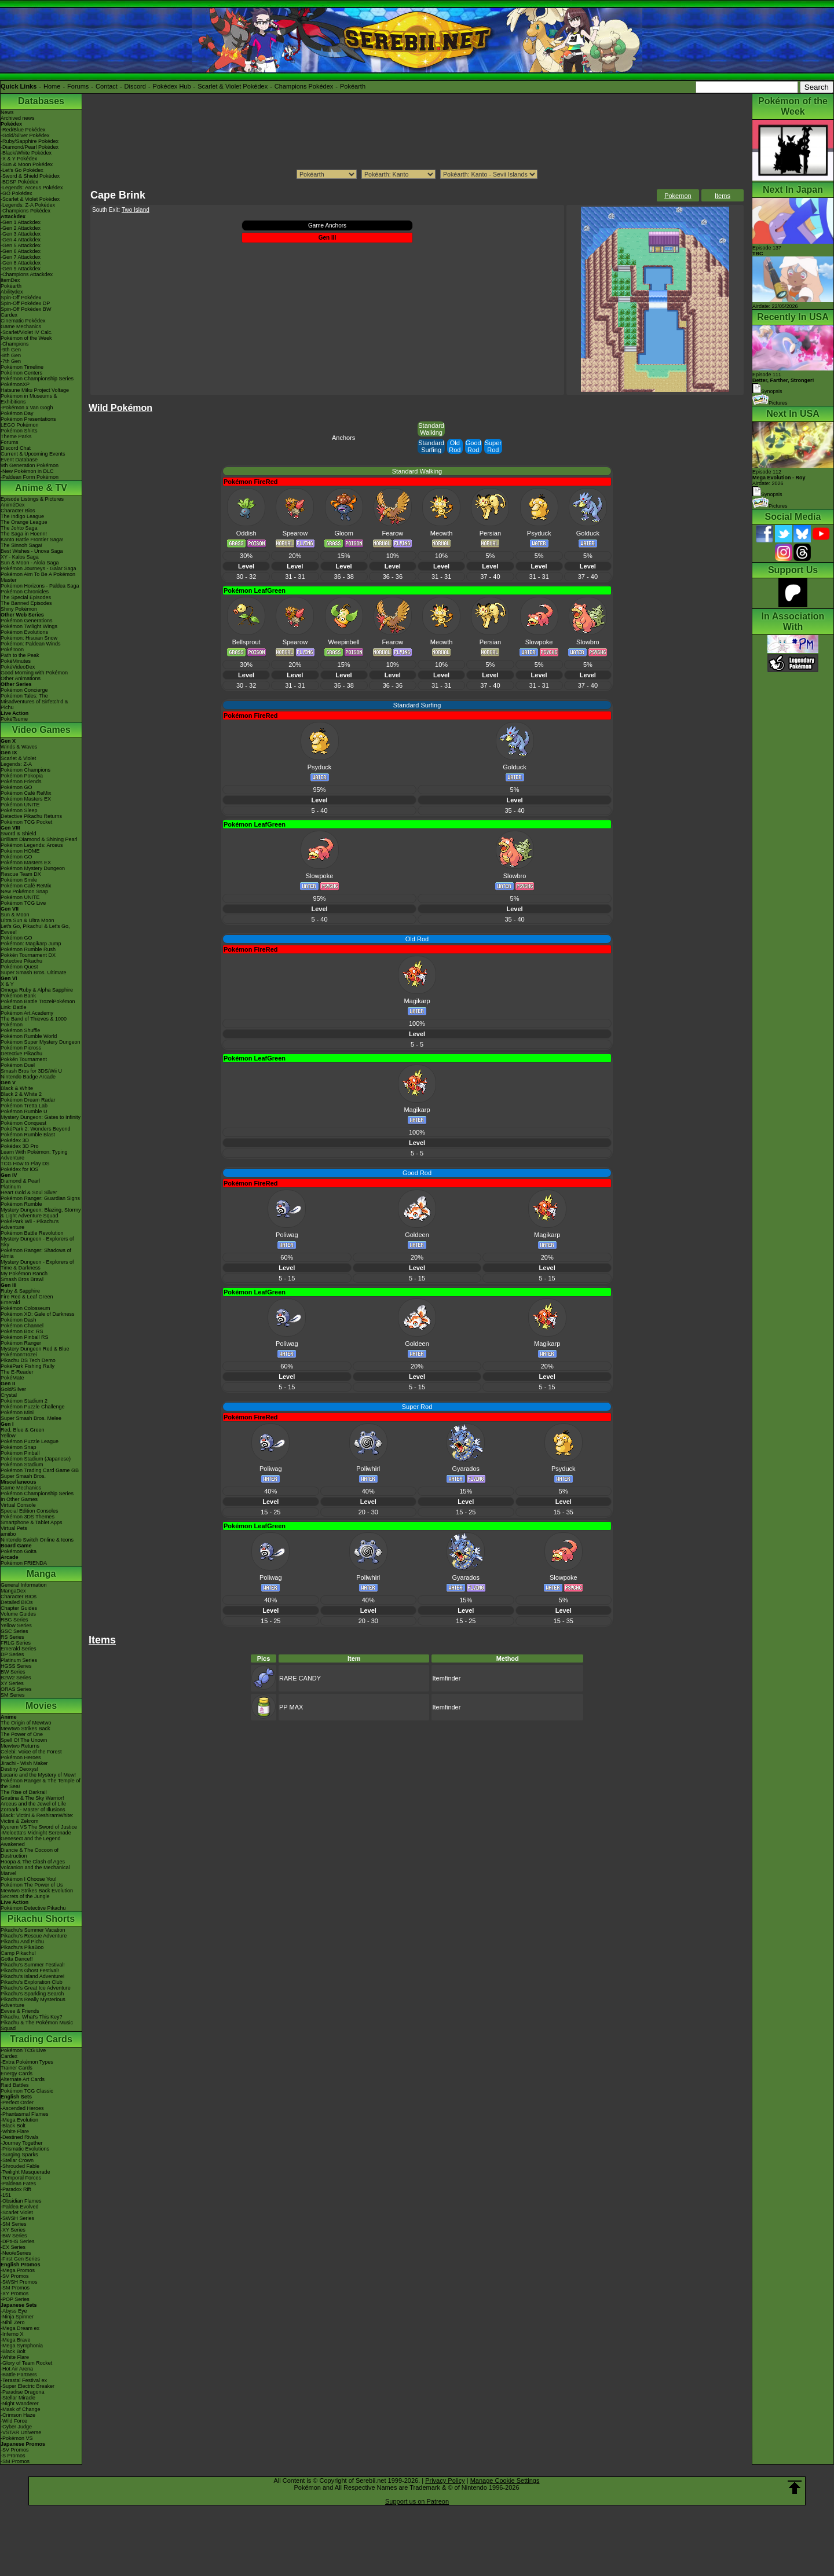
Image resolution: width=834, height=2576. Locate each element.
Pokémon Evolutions (24, 632)
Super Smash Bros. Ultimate (34, 972)
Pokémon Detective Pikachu (33, 1908)
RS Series (12, 1637)
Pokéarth (352, 86)
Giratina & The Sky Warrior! (32, 1798)
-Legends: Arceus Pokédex (32, 187)
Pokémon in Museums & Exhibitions (29, 399)
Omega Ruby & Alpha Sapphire (37, 990)
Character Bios (18, 510)
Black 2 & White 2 (21, 1094)
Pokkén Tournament (24, 1059)
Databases (41, 101)
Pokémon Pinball (20, 1453)
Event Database (19, 460)
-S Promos (13, 2455)
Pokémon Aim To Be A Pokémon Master (38, 577)
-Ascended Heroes (22, 2108)
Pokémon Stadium (22, 1464)
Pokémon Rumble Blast (28, 1134)
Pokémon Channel (22, 1326)
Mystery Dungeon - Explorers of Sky (37, 1241)
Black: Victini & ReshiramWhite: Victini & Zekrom (37, 1818)
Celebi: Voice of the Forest (31, 1752)
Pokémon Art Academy (27, 1013)
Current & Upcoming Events (33, 454)
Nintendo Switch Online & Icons (37, 1540)
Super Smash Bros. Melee (31, 1418)
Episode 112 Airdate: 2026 (779, 477)
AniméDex (13, 505)
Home (51, 86)
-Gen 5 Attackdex (21, 245)
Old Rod (454, 446)
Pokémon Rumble (21, 1204)
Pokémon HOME (20, 851)
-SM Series (14, 2224)
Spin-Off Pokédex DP (25, 303)
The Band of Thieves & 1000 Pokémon (34, 1022)
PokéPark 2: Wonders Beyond (35, 1129)
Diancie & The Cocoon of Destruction (29, 1853)
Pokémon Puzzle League (29, 1441)
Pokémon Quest (19, 967)
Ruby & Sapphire (20, 1291)
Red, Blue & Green (23, 1430)
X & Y (7, 984)
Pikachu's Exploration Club (32, 1982)
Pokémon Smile (19, 880)
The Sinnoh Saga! (21, 545)
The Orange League (24, 522)
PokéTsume (14, 719)
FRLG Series (16, 1643)
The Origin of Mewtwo (26, 1723)
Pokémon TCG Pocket (26, 822)
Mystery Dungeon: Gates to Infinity (41, 1117)
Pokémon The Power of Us (32, 1885)
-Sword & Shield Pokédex (30, 176)
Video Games (41, 730)
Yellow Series (16, 1625)
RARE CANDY (300, 1678)
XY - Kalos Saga (20, 557)
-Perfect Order (17, 2102)
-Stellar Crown (17, 2160)
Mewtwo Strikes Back (25, 1728)
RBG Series (14, 1620)
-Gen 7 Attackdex (21, 257)
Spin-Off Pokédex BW (26, 309)
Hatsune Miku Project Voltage (35, 390)
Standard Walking (431, 429)
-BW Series (14, 2236)
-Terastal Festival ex (24, 2380)
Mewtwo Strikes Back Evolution (37, 1891)
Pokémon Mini (17, 1412)
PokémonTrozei (19, 1354)
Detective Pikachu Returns (31, 816)
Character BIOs (18, 1596)
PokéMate (12, 1378)
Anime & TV (41, 488)
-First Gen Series (20, 2259)
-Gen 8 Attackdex (21, 263)
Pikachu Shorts (41, 1919)
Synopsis (767, 494)
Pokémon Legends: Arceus (32, 845)
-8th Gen (11, 355)
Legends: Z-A (16, 764)
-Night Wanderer (20, 2403)
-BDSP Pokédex (19, 182)
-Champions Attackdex (27, 274)
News (7, 112)
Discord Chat (16, 448)
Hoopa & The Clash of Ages (33, 1862)
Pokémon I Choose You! (29, 1879)
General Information (24, 1585)
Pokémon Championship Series (37, 378)
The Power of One (22, 1734)
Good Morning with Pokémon (34, 673)
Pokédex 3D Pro (20, 1146)
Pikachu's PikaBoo (22, 1947)
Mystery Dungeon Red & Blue (35, 1349)
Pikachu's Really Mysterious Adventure (33, 2002)
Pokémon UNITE (20, 805)
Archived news (18, 118)
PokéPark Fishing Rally (27, 1366)
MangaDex (13, 1591)
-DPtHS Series (18, 2241)
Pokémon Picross (21, 1048)
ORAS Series (16, 1689)
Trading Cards (41, 2039)
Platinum (11, 1187)
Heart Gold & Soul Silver (29, 1192)
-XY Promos (14, 2293)
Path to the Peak (20, 655)
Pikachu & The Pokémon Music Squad (37, 2025)
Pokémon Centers (21, 373)
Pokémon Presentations (28, 419)
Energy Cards (16, 2073)
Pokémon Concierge (24, 690)
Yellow (8, 1436)
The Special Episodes (26, 597)
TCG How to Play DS (25, 1163)
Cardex (9, 315)
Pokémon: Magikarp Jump (31, 943)
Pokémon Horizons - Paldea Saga (40, 586)
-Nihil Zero (13, 2322)
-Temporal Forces (21, 2178)
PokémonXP (15, 384)
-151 (6, 2195)
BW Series (13, 1672)
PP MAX (291, 1707)
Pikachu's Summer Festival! (33, 1965)
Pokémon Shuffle (20, 1030)
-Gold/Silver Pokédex (25, 135)
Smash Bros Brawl (22, 1279)
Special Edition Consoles (29, 1511)
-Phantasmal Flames (25, 2114)
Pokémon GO (16, 787)
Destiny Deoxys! (19, 1769)
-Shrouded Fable (20, 2166)
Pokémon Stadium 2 (24, 1401)
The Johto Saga (19, 528)
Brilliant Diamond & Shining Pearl (39, 839)
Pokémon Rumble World (29, 1036)
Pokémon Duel (18, 1065)
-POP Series (15, 2299)
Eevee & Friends (20, 2011)
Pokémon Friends (21, 781)
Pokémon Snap (18, 1447)
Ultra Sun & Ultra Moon (27, 920)
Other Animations (21, 678)
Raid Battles (15, 2085)
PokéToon (12, 649)
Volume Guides (18, 1614)
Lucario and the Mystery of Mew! (38, 1775)
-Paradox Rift (16, 2189)
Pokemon (677, 195)
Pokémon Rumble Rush (28, 949)
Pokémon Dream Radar (28, 1100)
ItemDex (10, 280)
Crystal (9, 1395)
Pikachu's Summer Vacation (33, 1930)
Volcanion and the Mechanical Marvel (35, 1870)
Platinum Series (19, 1660)
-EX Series (13, 2247)
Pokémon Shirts (19, 431)
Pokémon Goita (18, 1551)
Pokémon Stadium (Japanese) (36, 1459)
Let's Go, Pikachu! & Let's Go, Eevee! (35, 929)
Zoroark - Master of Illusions (33, 1809)
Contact (107, 86)
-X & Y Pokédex (19, 159)
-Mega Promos (18, 2270)
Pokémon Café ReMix (26, 793)
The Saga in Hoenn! (24, 534)
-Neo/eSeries (16, 2253)
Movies (41, 1706)
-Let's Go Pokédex (22, 170)
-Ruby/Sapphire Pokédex (29, 141)
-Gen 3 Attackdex (21, 234)
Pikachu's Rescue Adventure (34, 1936)
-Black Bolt (13, 2126)
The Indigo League (22, 516)
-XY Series (13, 2230)
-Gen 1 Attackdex (21, 222)
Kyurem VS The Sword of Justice (39, 1827)
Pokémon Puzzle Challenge (33, 1407)
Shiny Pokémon (19, 609)
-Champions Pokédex (25, 211)
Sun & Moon (15, 915)
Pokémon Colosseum (25, 1308)
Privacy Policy (444, 2480)
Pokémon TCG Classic (27, 2091)
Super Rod (493, 446)
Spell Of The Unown (24, 1740)
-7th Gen (11, 361)
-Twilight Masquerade (25, 2172)
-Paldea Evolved (20, 2207)
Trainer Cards (16, 2068)
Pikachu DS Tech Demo (28, 1360)
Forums (78, 86)
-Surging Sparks (19, 2154)
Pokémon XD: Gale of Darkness (38, 1314)
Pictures (770, 403)
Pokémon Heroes (21, 1757)
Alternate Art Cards (23, 2079)
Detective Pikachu (21, 961)
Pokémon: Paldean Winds (31, 644)
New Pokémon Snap (24, 891)
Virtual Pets (14, 1528)
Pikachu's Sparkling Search (32, 1994)
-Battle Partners (19, 2374)
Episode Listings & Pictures (32, 499)
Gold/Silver (13, 1389)
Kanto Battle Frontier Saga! (32, 539)
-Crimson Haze (18, 2415)
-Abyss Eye (14, 2311)
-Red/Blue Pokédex (23, 130)
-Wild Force (14, 2421)
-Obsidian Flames (21, 2201)
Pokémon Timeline (22, 367)
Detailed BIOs (17, 1602)
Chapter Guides (19, 1608)
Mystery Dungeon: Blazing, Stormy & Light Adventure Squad (41, 1213)
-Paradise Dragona (23, 2392)
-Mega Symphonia (22, 2346)
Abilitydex (12, 292)
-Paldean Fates (18, 2183)
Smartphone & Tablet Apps (31, 1522)
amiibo (8, 1534)
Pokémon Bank (18, 996)
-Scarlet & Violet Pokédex (30, 199)
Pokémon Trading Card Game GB (40, 1470)
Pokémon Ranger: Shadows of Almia (36, 1253)
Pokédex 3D (15, 1140)
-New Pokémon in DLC (27, 471)
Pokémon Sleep (19, 810)
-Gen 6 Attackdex (21, 251)
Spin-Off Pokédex (21, 297)
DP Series (12, 1654)
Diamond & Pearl (20, 1181)
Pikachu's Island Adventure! (32, 1976)
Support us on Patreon (417, 2501)
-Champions (15, 344)
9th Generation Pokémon (29, 465)
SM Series (13, 1695)
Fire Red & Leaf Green (27, 1297)
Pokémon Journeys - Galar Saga (38, 568)
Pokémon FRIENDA (24, 1563)
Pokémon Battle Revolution (32, 1233)
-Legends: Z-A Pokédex (28, 205)
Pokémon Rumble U (24, 1111)
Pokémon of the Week (26, 338)
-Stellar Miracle (18, 2398)
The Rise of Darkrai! (24, 1792)
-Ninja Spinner (17, 2317)
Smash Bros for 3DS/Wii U (31, 1071)
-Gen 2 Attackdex (21, 228)
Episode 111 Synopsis (783, 383)
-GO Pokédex (16, 193)
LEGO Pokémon (20, 425)
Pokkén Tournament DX (28, 955)
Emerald (10, 1302)
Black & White (17, 1088)
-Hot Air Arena (17, 2369)
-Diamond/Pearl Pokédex (29, 147)
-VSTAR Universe (21, 2432)
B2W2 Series (16, 1677)
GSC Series (14, 1631)
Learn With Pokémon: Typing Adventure (34, 1155)
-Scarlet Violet (17, 2212)
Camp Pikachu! (18, 1953)
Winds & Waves (19, 747)
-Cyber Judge (16, 2427)
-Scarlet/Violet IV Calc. (27, 332)
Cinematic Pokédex (23, 321)
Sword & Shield (18, 833)
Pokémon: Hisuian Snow (29, 638)
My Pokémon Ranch (24, 1273)
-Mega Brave (16, 2340)
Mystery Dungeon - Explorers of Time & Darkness (37, 1265)
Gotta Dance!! (17, 1959)
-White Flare (15, 2131)
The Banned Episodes (26, 603)
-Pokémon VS (17, 2438)
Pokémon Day (17, 413)
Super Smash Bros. (23, 1476)
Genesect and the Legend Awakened (31, 1841)
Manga (41, 1574)
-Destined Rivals (20, 2137)
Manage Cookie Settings (505, 2480)
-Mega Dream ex (20, 2328)
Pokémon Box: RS (22, 1331)
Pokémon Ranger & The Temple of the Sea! (41, 1783)
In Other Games (19, 1499)
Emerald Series (18, 1649)
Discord (135, 86)
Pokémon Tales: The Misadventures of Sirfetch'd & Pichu (34, 701)
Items (722, 195)
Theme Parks (16, 436)
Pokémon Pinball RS (25, 1337)
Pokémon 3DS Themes (27, 1517)
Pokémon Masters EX (26, 799)
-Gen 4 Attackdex (21, 240)
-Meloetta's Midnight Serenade (36, 1833)
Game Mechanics (21, 326)
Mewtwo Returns (20, 1746)
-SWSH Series (17, 2218)
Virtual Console (18, 1505)
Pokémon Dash (18, 1320)
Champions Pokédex (304, 86)
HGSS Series (16, 1666)
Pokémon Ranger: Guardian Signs (40, 1198)
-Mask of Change (21, 2409)
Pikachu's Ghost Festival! (30, 1970)
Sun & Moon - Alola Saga (30, 563)
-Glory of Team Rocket (26, 2363)
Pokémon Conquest (23, 1123)
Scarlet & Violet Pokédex (232, 86)
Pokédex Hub (172, 86)
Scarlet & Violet (18, 758)
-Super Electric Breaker (27, 2386)
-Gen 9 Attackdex (21, 268)
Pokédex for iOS (20, 1169)
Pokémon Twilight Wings (29, 626)
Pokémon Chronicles (25, 592)
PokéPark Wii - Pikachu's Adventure (29, 1224)
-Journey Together (21, 2143)
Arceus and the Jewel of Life (33, 1804)
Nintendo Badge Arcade (28, 1077)
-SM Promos (15, 2288)
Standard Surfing (431, 446)
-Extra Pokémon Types (27, 2062)
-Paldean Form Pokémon (29, 477)
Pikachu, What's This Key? (32, 2017)
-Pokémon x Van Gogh (27, 407)
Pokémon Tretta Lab (24, 1106)
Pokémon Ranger (21, 1343)
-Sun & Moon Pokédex (27, 164)
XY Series (12, 1683)
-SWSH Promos (19, 2282)
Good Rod (473, 446)
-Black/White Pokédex (26, 153)
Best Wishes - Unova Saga (32, 551)
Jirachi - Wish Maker (24, 1763)
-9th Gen (11, 350)
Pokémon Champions (25, 770)
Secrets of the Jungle (25, 1896)
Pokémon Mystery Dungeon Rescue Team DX (33, 871)
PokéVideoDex (18, 667)
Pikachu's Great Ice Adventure (36, 1988)
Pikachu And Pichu (22, 1941)
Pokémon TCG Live (23, 903)
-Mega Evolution (19, 2120)
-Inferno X (12, 2334)
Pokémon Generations (27, 620)
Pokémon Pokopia (22, 776)
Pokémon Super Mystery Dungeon (41, 1042)
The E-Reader (17, 1372)
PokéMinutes (16, 661)
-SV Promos (15, 2276)
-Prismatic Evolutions (25, 2149)
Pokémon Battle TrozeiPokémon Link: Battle (38, 1004)
